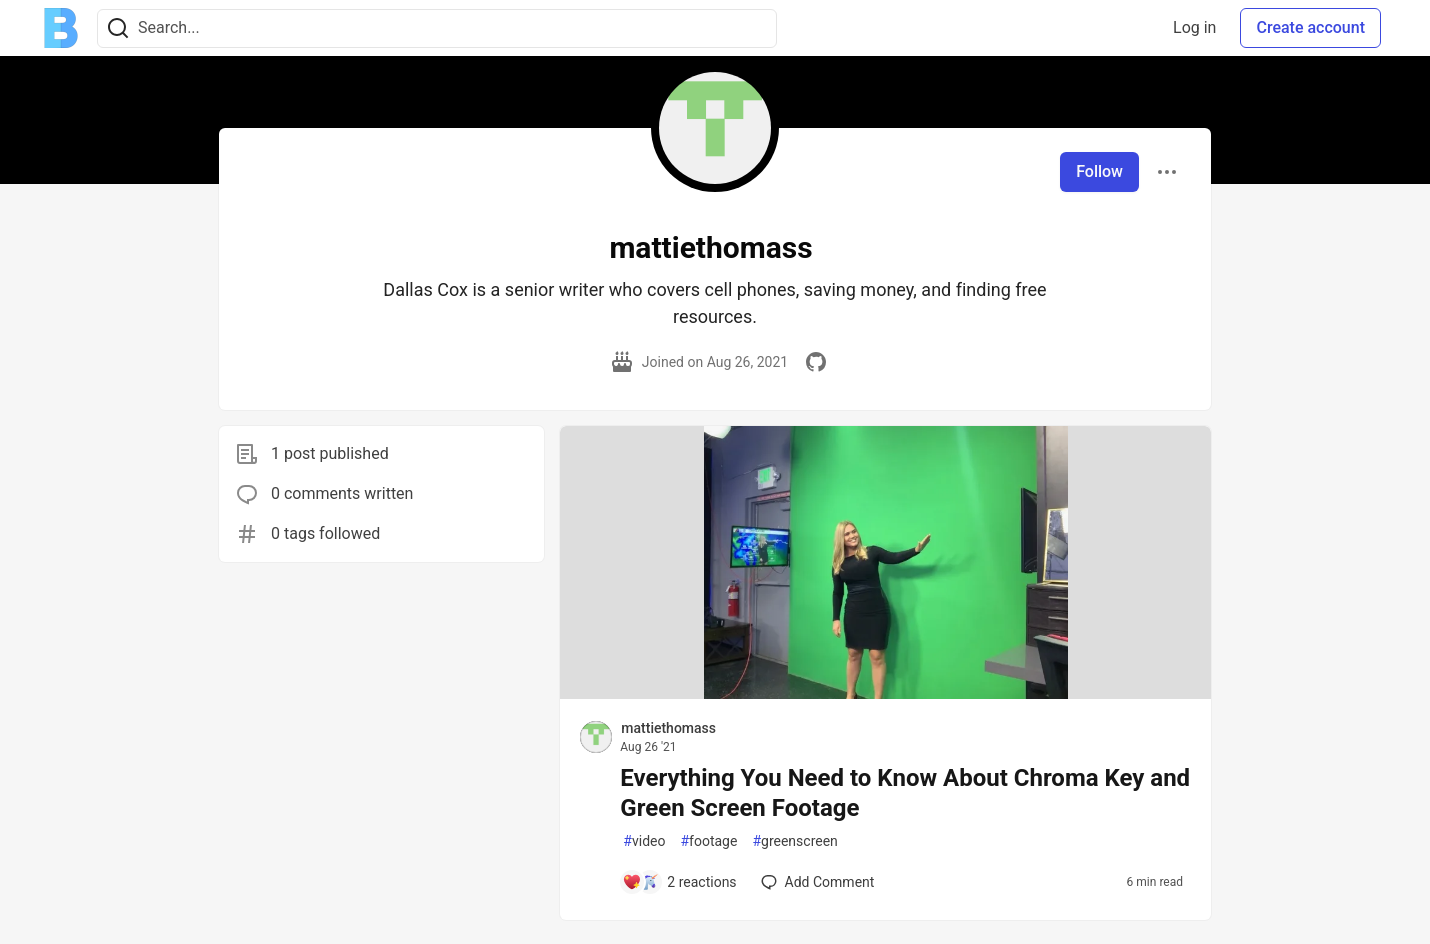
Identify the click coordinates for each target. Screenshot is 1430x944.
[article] (885, 693)
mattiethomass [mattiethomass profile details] (668, 728)
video (644, 841)
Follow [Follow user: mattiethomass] (1099, 171)
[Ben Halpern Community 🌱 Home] (61, 28)
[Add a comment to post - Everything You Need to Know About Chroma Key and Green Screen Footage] (679, 882)
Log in (1194, 27)
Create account (1310, 27)
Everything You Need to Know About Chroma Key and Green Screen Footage (905, 793)
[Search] (118, 28)
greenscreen (794, 841)
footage (708, 841)
